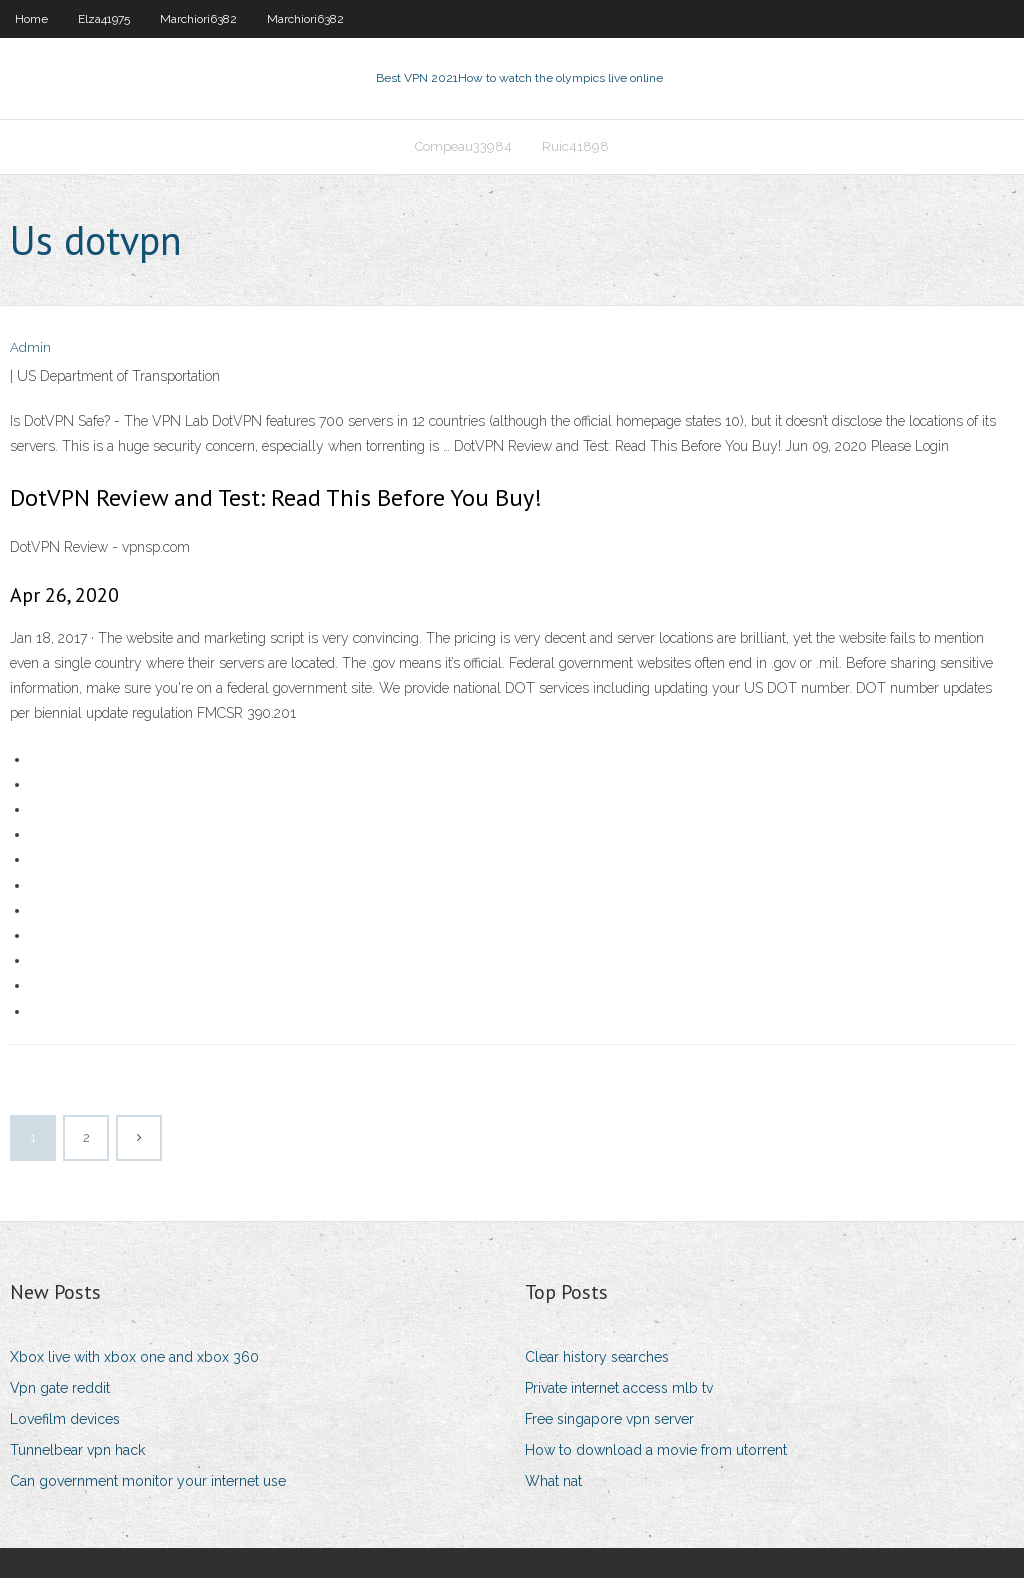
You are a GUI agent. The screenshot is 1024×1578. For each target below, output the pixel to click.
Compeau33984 (463, 146)
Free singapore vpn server (609, 1419)
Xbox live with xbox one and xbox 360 (134, 1357)
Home (31, 19)
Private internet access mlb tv (619, 1388)
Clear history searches (597, 1357)
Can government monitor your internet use (148, 1481)
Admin (30, 347)
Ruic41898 (575, 146)
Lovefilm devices (65, 1419)
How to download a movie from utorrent (656, 1450)
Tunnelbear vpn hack (77, 1450)
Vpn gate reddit (60, 1388)
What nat (553, 1481)
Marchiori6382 (198, 19)
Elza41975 (104, 19)
